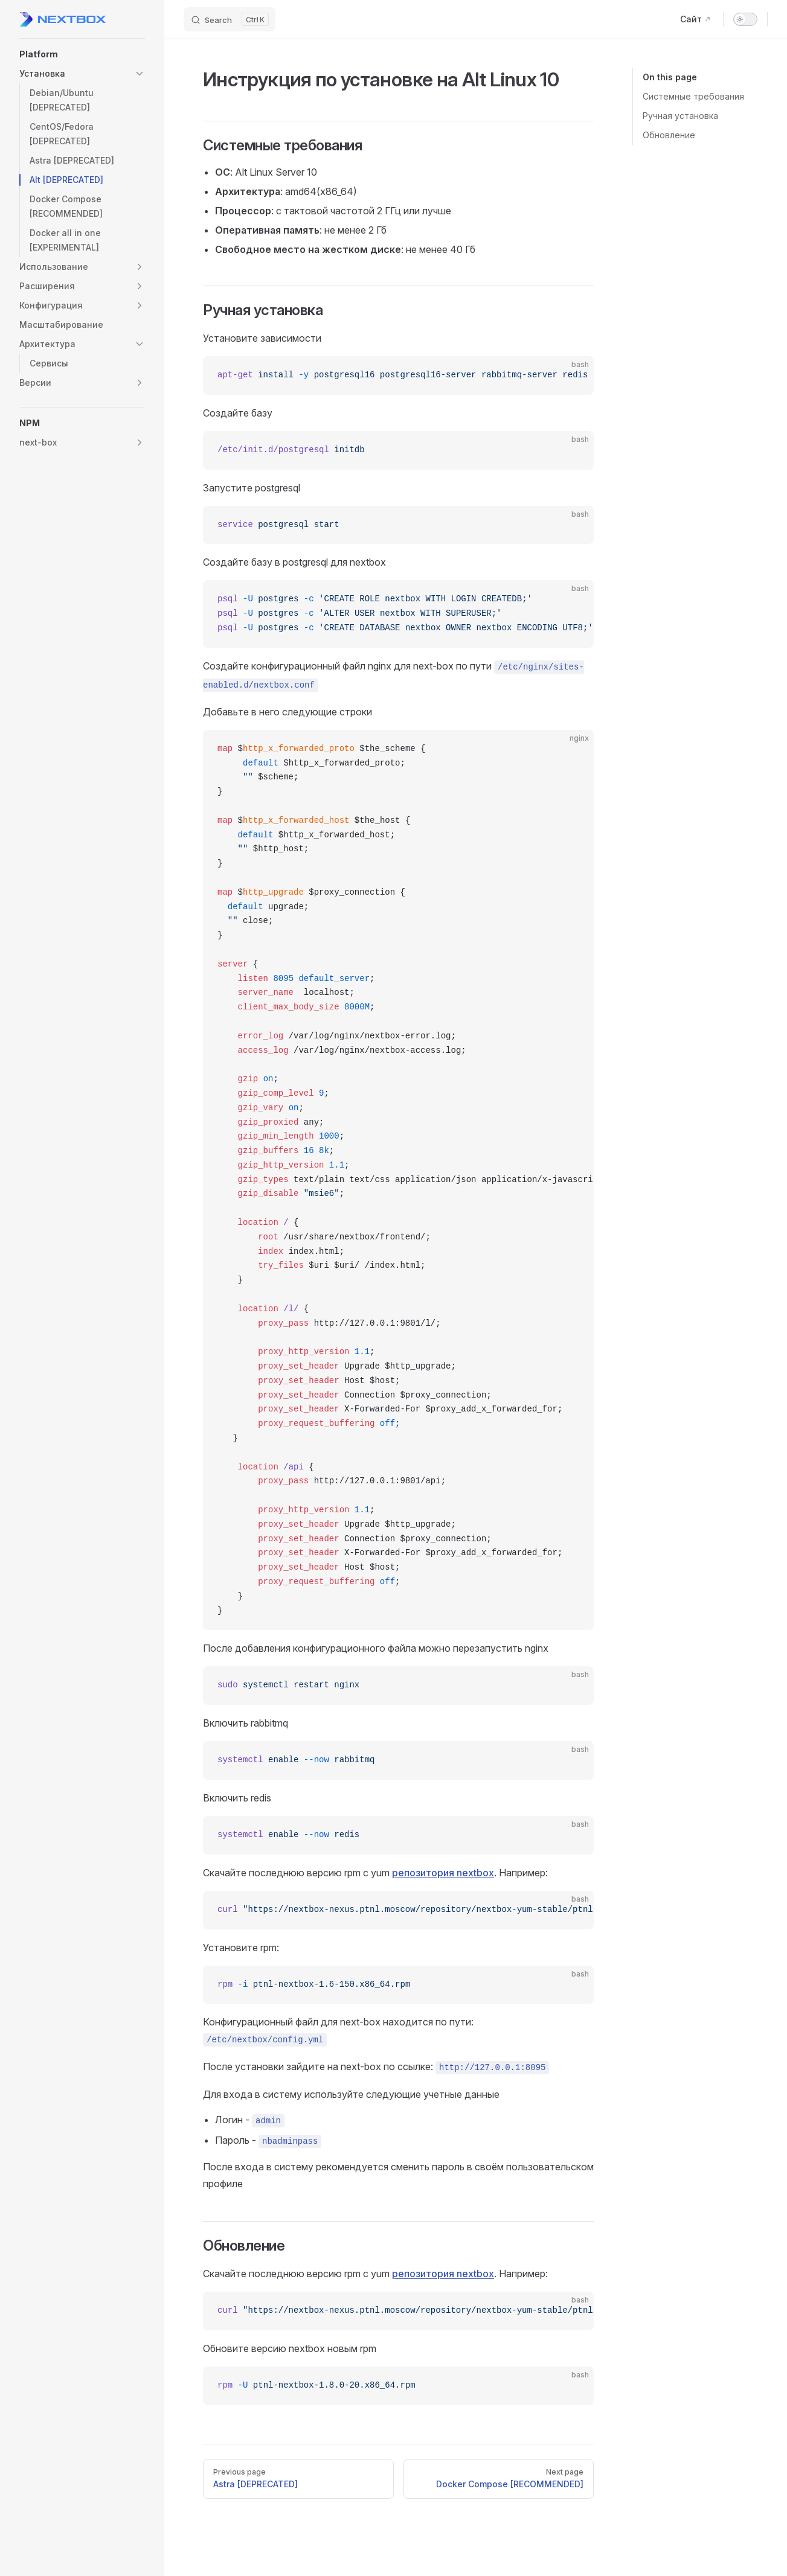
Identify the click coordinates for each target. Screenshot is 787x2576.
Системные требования (693, 96)
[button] (82, 54)
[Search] (229, 19)
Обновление (669, 135)
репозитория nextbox (443, 1873)
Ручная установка (680, 115)
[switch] (745, 19)
